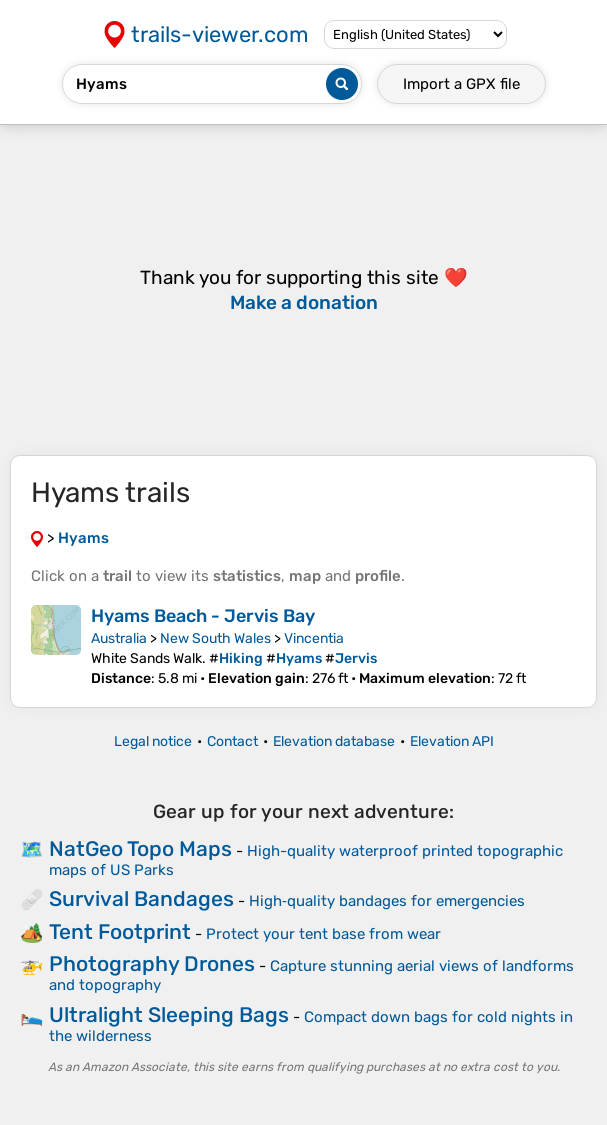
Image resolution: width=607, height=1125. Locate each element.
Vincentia (314, 638)
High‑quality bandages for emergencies (387, 901)
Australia (119, 638)
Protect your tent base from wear (323, 934)
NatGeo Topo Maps (140, 848)
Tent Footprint (120, 931)
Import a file (461, 84)
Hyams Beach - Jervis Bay (203, 616)
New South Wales (215, 638)
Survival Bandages (141, 898)
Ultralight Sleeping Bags (169, 1014)
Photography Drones (152, 963)
